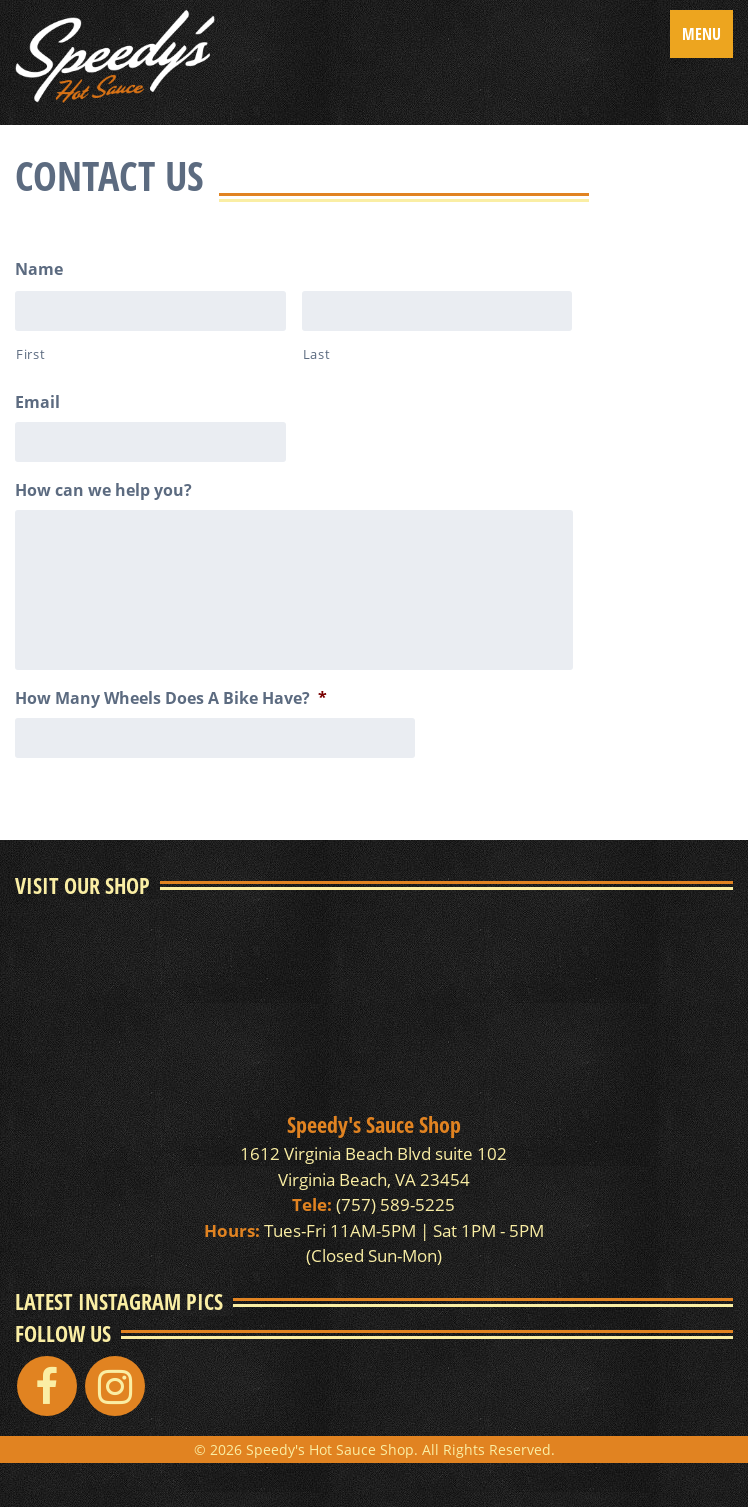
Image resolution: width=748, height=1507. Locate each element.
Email (37, 402)
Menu (701, 34)
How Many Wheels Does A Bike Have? (171, 698)
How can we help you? (103, 490)
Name (39, 269)
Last (317, 354)
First (30, 354)
